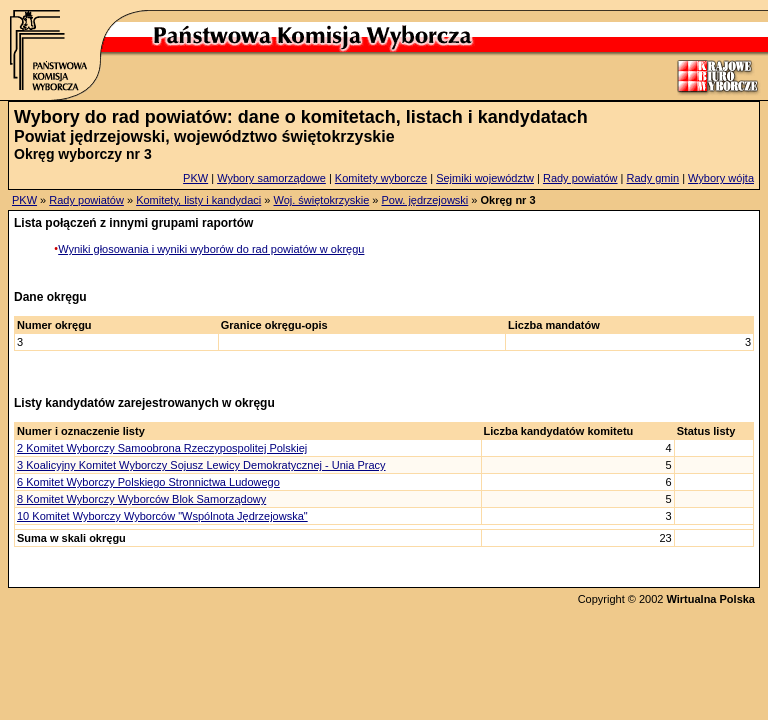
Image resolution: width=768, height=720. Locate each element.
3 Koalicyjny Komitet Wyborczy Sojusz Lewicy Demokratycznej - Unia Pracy (201, 465)
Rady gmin (653, 178)
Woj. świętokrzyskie (321, 200)
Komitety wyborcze (381, 178)
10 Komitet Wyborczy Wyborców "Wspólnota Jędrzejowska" (162, 516)
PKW (195, 178)
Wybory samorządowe (271, 178)
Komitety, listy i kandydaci (198, 200)
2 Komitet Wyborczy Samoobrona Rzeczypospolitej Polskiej (162, 448)
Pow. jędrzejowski (424, 200)
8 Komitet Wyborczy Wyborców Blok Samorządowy (141, 499)
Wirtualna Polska (710, 599)
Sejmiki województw (485, 178)
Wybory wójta (721, 178)
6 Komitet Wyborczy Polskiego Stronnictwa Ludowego (148, 482)
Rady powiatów (580, 178)
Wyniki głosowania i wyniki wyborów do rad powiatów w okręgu (211, 249)
